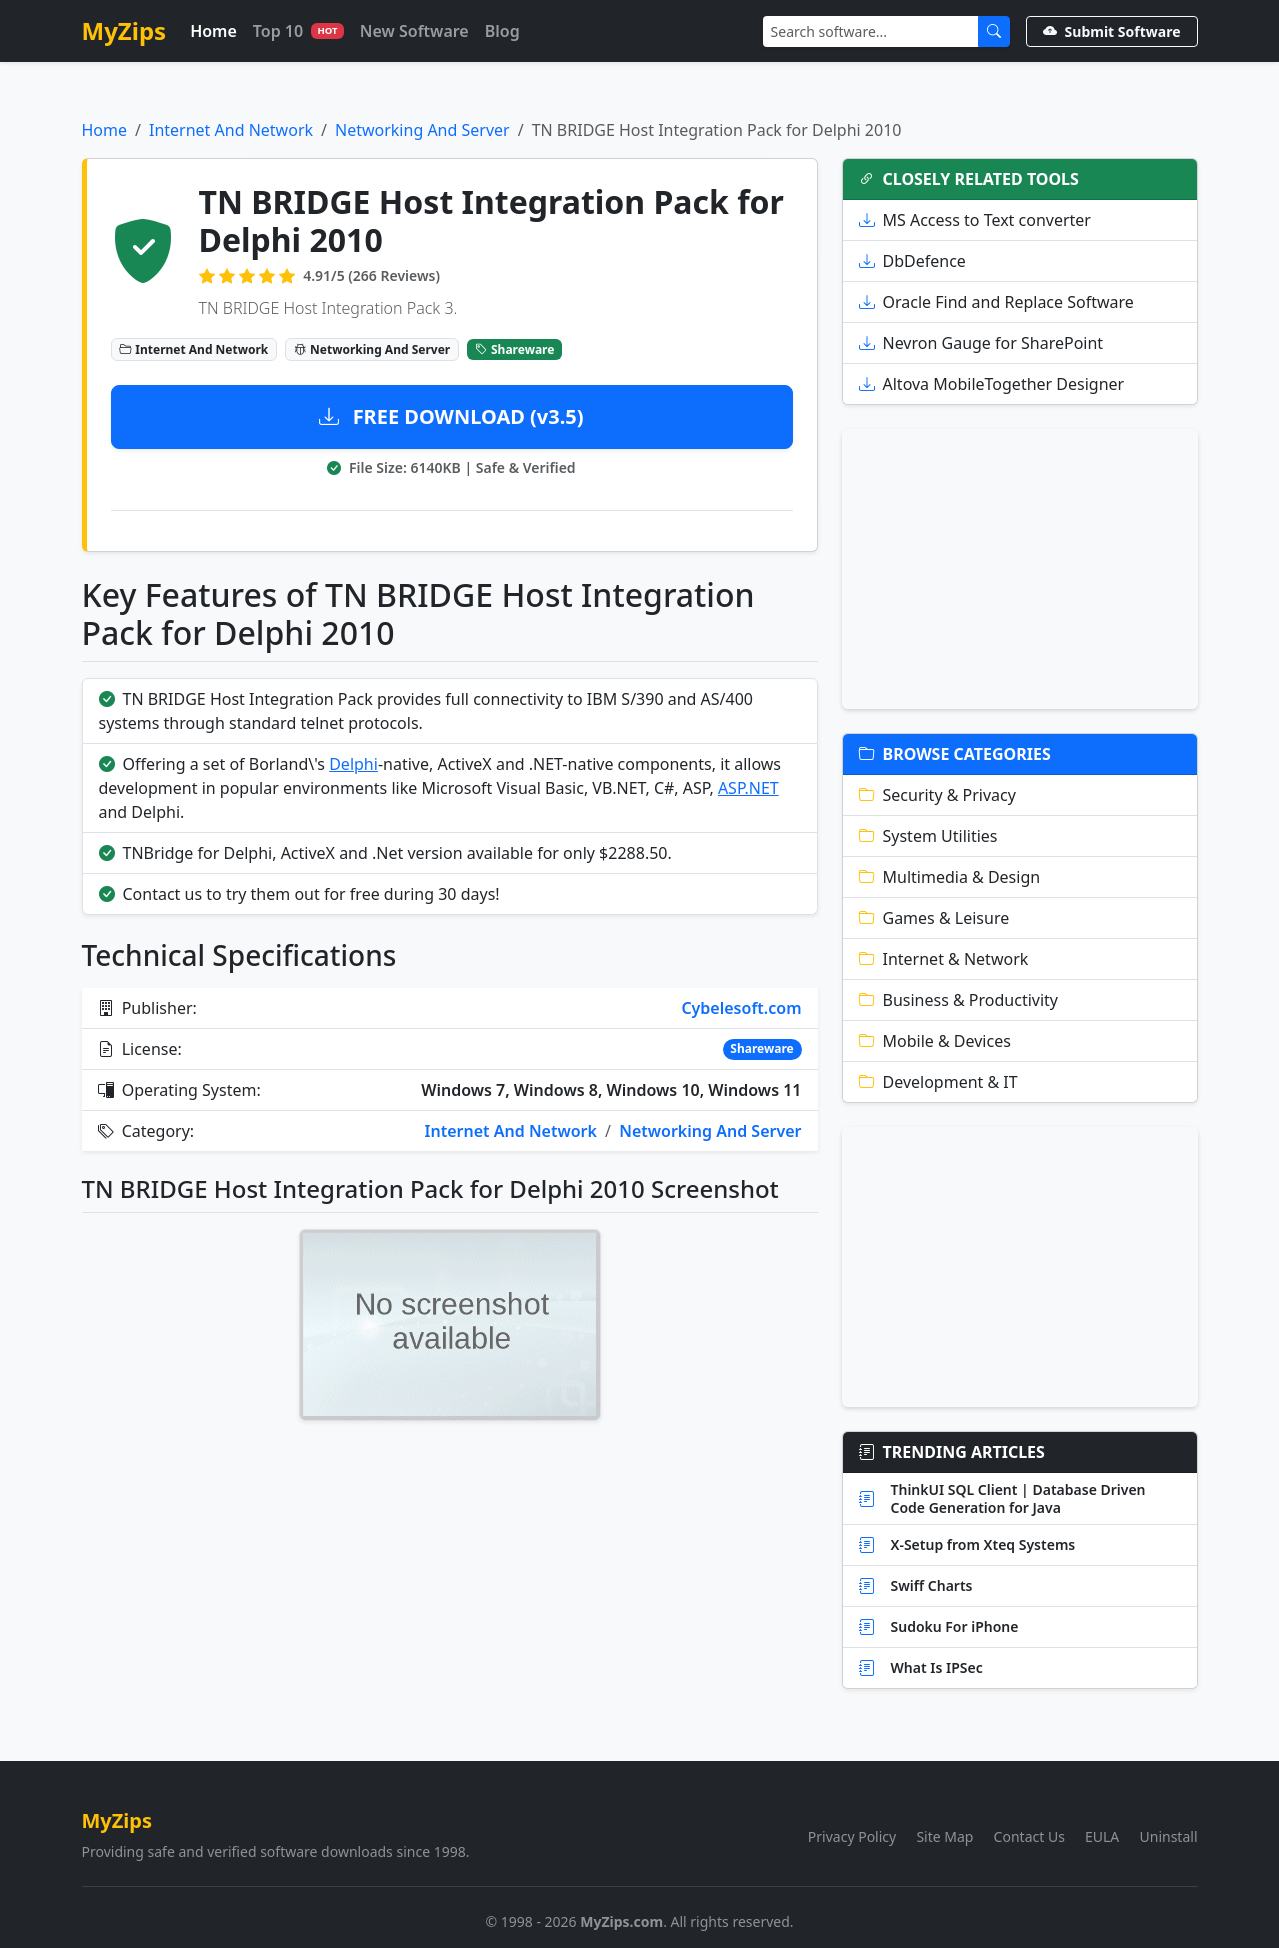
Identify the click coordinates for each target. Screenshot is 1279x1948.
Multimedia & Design (950, 877)
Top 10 (298, 31)
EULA (1102, 1836)
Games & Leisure (934, 918)
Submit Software (1112, 31)
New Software (414, 31)
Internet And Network (231, 130)
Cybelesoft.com (741, 1008)
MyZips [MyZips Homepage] (124, 30)
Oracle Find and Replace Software (996, 302)
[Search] (871, 31)
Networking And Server (422, 130)
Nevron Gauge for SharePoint (981, 343)
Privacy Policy (852, 1836)
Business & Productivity (959, 1000)
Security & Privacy (937, 795)
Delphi (353, 764)
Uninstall (1169, 1836)
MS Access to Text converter (975, 220)
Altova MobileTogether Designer (992, 384)
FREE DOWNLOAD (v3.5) (451, 416)
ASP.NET (748, 788)
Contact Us (1029, 1836)
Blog (502, 31)
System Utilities (928, 836)
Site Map (944, 1836)
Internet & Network (944, 959)
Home (213, 31)
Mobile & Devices (935, 1041)
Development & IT (938, 1082)
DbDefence (912, 261)
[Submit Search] (994, 31)
